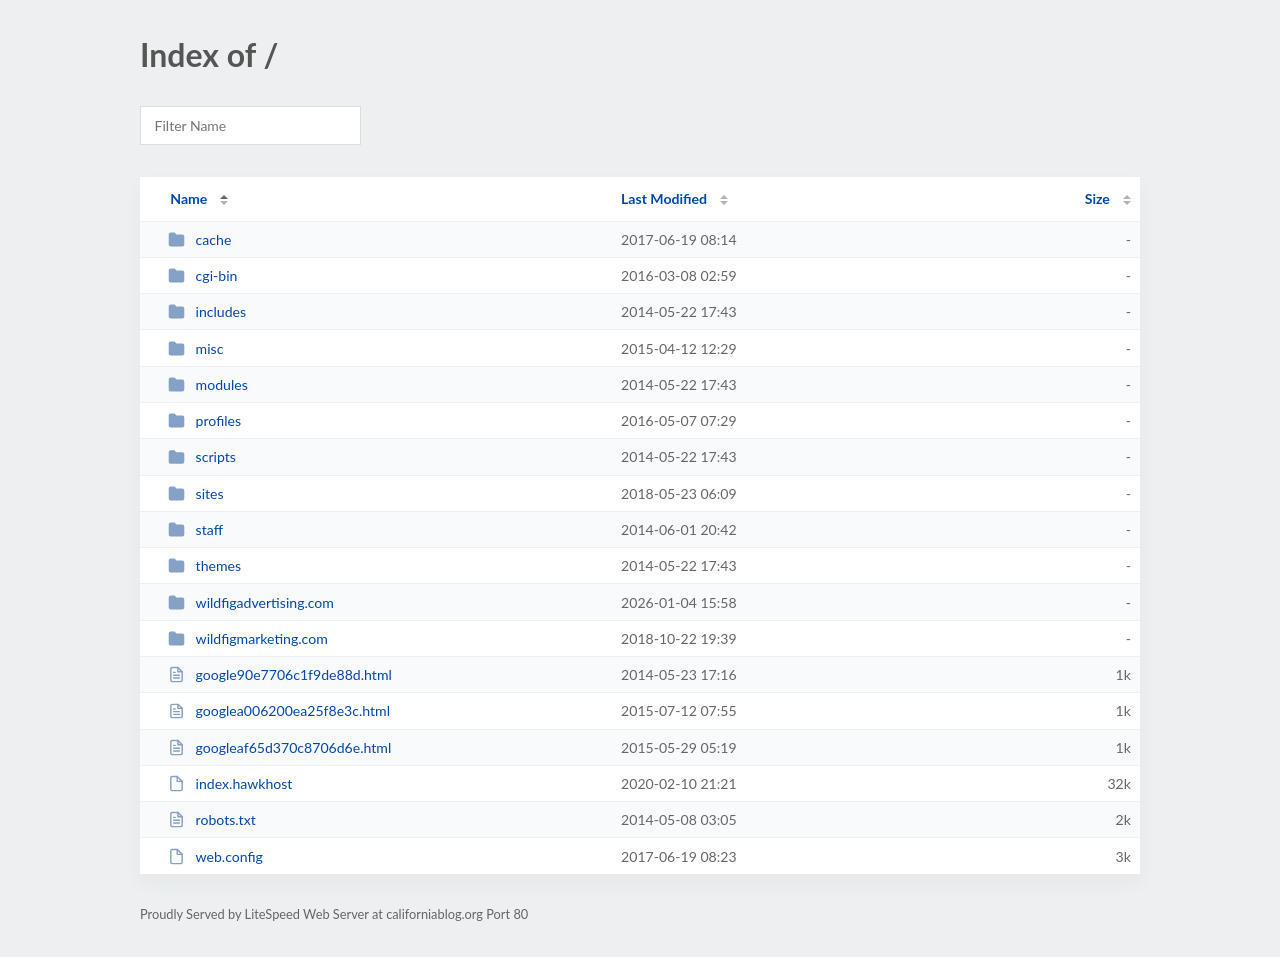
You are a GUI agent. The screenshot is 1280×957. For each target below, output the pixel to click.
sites (195, 493)
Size (1097, 198)
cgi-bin (202, 275)
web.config (215, 856)
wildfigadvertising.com (251, 602)
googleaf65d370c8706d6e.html (279, 747)
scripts (202, 456)
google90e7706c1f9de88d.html (280, 674)
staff (195, 529)
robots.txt (212, 819)
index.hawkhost (230, 783)
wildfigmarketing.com (248, 638)
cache (199, 239)
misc (195, 348)
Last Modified (664, 198)
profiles (204, 420)
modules (208, 384)
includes (207, 311)
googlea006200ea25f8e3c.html (279, 710)
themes (204, 565)
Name (188, 198)
